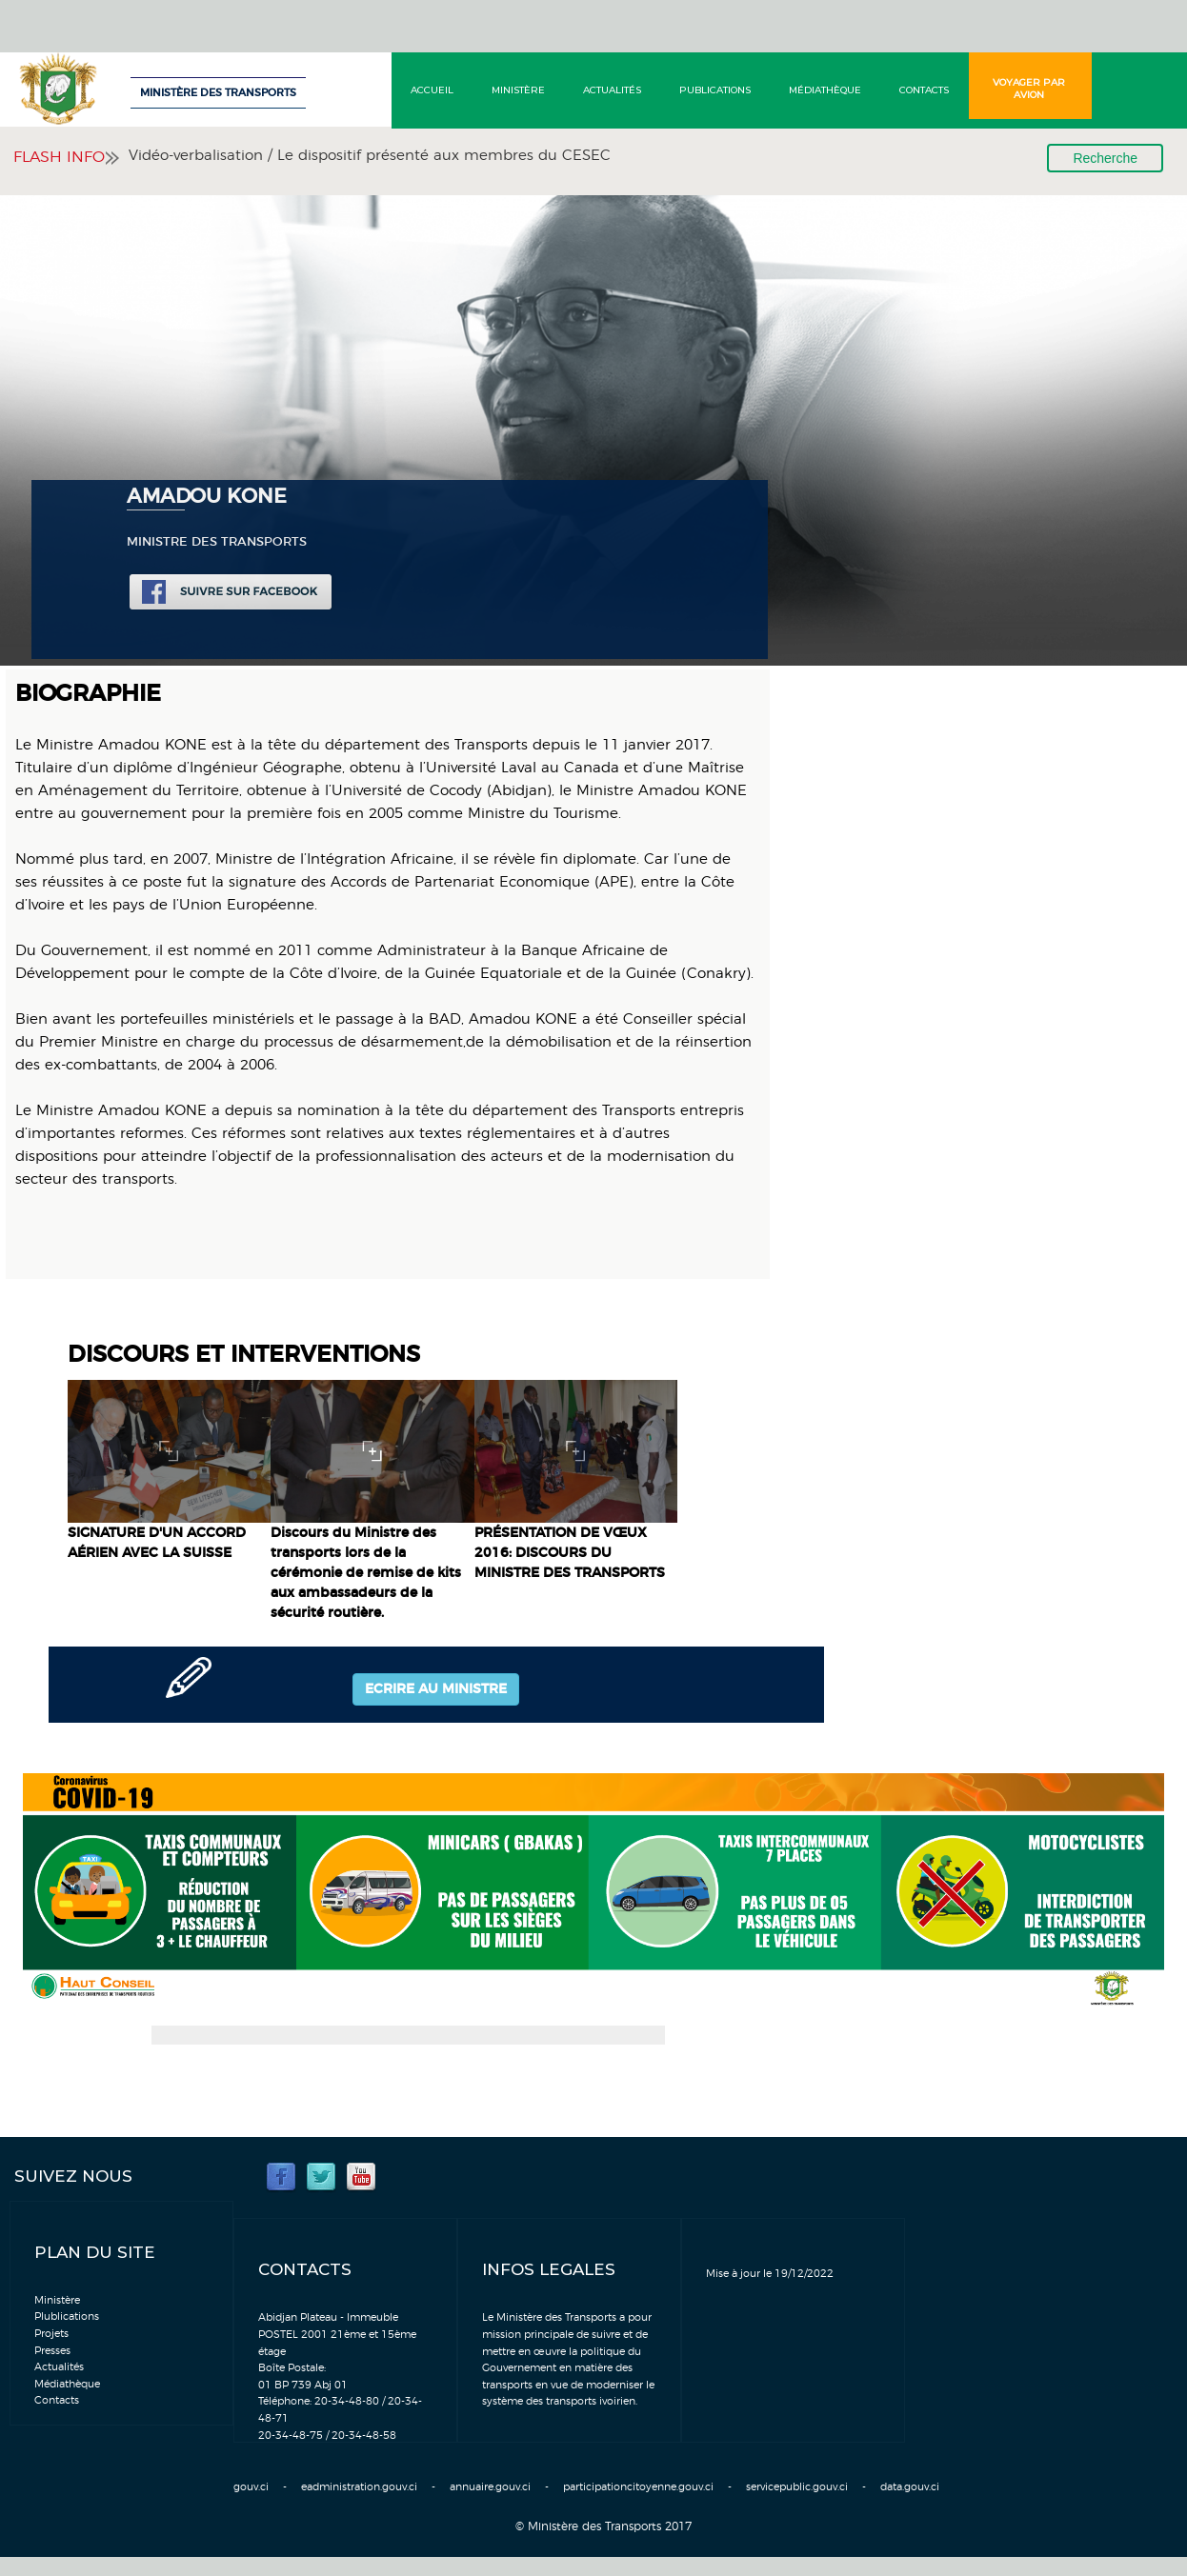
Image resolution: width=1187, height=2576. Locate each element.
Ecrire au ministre (436, 1689)
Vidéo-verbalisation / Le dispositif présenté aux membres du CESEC (370, 156)
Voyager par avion (1029, 88)
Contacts (924, 90)
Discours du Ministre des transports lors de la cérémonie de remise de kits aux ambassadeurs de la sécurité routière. (366, 1573)
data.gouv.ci (909, 2487)
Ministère (518, 90)
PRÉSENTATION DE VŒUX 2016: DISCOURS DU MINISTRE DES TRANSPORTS (569, 1553)
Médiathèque (825, 90)
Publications (715, 90)
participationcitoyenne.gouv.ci (638, 2487)
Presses (52, 2351)
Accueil (432, 90)
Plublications (66, 2316)
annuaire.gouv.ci (490, 2487)
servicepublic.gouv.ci (797, 2487)
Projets (51, 2333)
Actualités (612, 90)
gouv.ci (251, 2487)
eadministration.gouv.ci (359, 2487)
